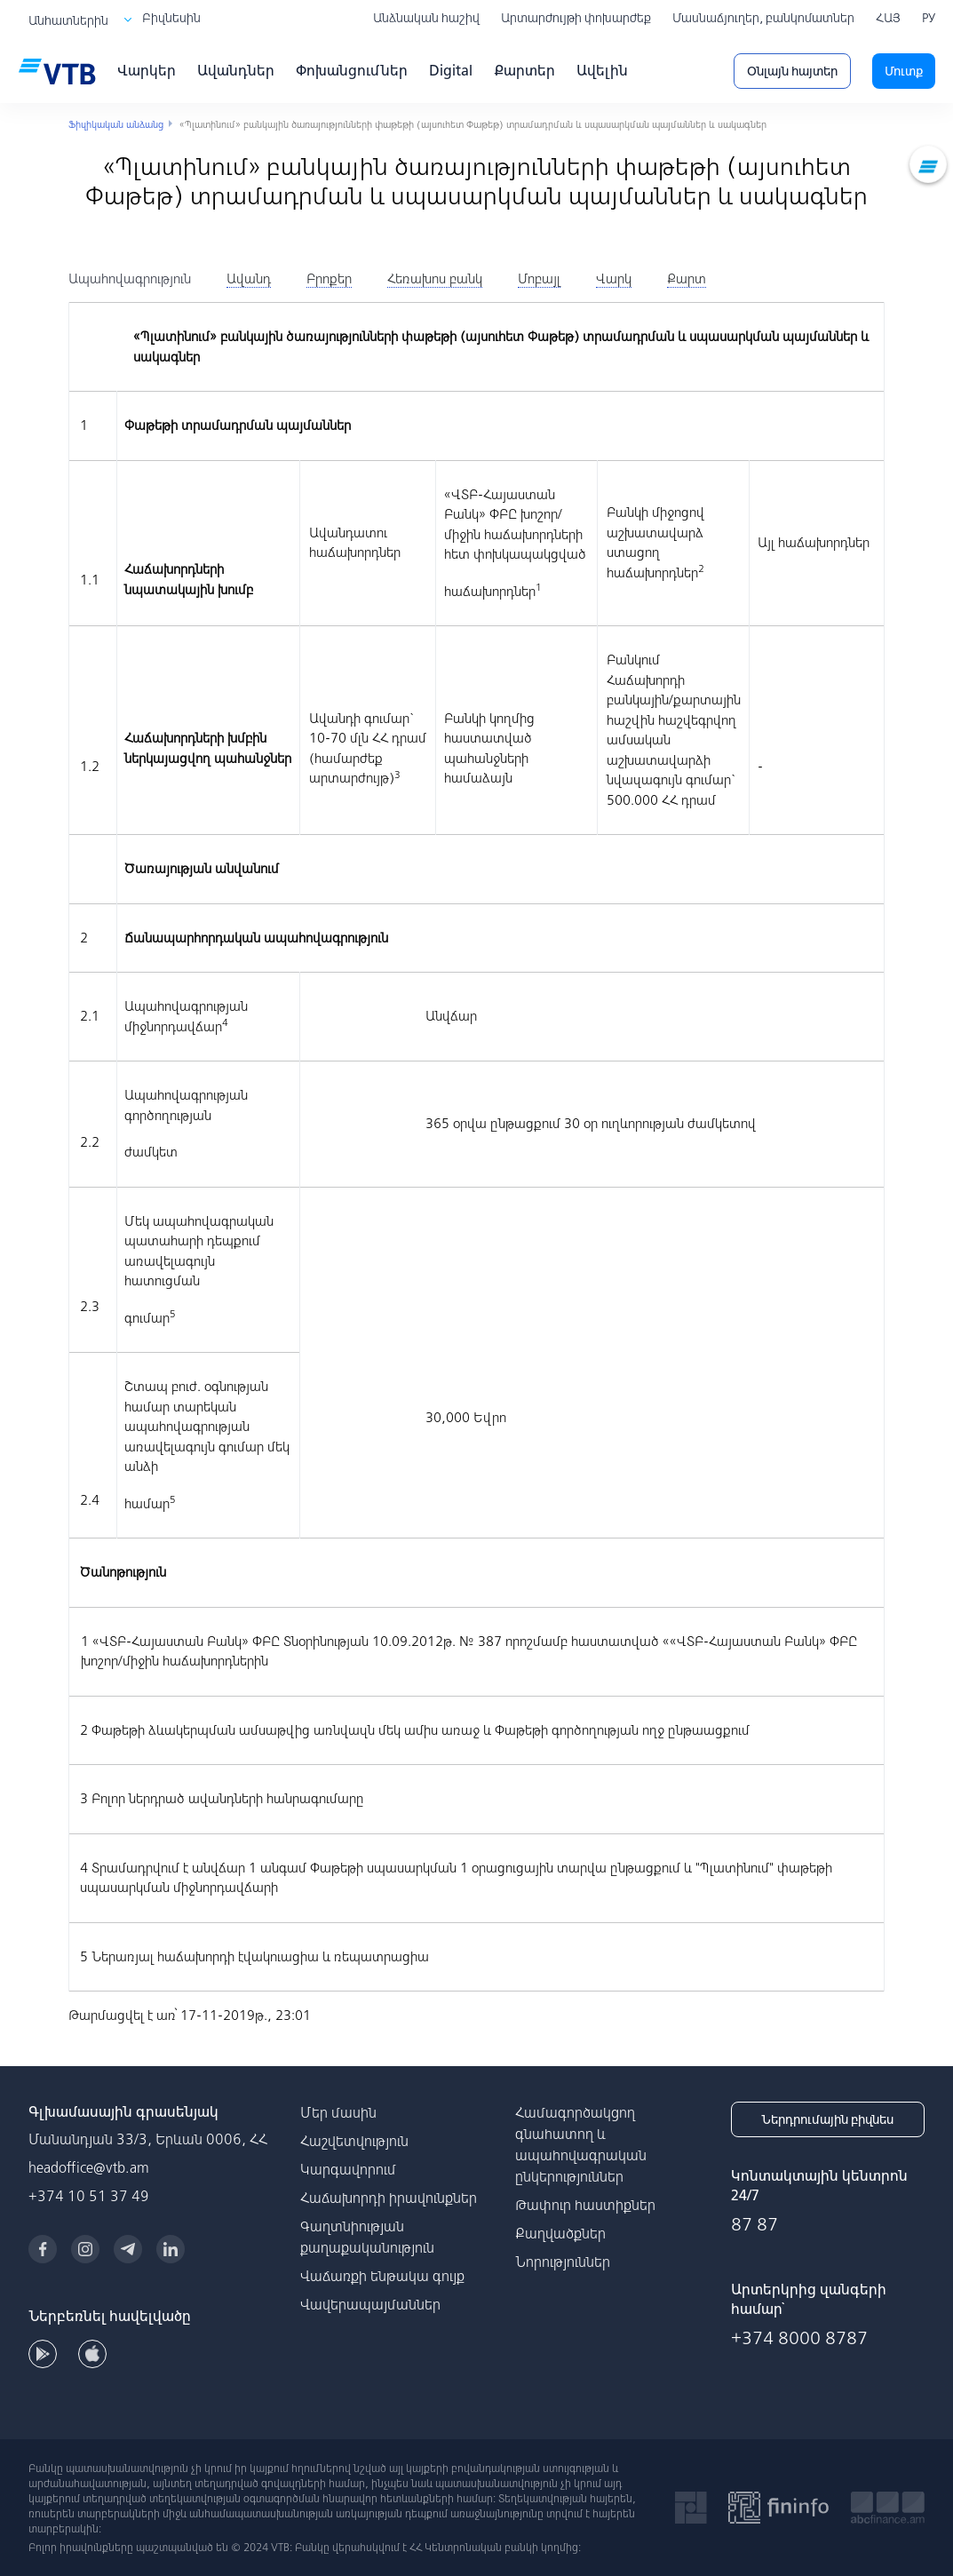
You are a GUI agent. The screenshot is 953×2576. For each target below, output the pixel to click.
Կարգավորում (348, 2169)
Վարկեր (146, 70)
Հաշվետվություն (354, 2141)
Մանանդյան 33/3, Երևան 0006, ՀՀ (147, 2139)
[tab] (129, 279)
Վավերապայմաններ (370, 2304)
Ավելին (602, 70)
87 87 (754, 2224)
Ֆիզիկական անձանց (115, 124)
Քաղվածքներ (560, 2233)
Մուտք (904, 71)
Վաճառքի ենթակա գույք (382, 2276)
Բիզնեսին (171, 18)
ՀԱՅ (888, 18)
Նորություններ (562, 2261)
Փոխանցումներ (352, 70)
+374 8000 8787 (799, 2337)
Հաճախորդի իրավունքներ (388, 2197)
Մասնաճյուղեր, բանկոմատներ (763, 18)
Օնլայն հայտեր (792, 71)
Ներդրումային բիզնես (827, 2119)
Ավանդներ (235, 70)
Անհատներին (68, 20)
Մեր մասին (338, 2112)
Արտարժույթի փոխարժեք (576, 18)
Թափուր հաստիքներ (585, 2205)
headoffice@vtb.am (88, 2167)
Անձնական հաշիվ (426, 18)
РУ (928, 18)
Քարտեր (524, 70)
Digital (451, 70)
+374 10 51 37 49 (88, 2196)
